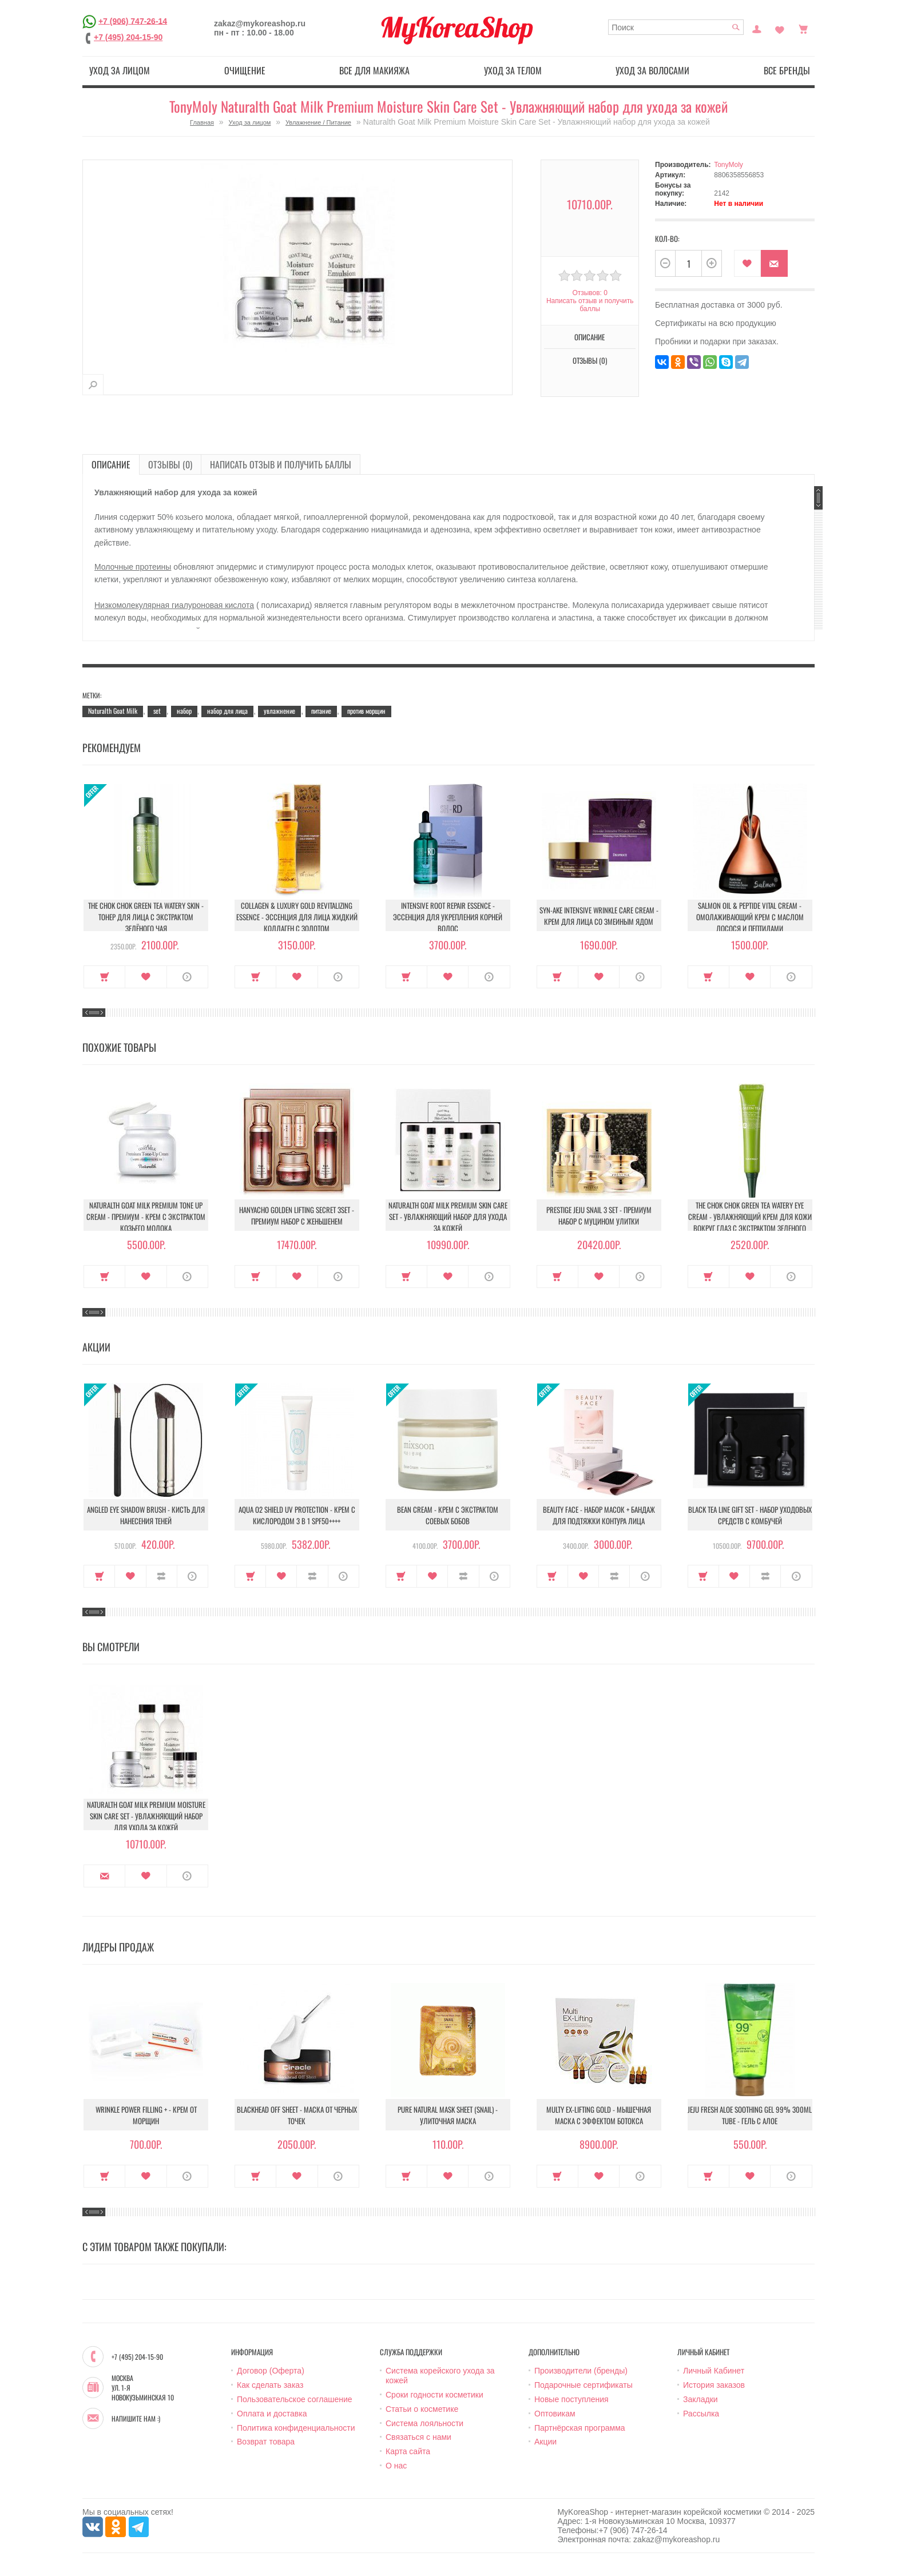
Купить (104, 976)
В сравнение (161, 1576)
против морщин (366, 710)
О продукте (187, 976)
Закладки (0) (780, 28)
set (157, 710)
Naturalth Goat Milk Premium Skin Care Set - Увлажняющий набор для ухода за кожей (447, 1216)
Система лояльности (424, 2423)
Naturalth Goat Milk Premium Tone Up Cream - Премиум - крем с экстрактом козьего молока (145, 1216)
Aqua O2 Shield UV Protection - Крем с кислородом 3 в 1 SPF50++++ (297, 1515)
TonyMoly (728, 165)
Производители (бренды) (581, 2370)
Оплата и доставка (272, 2413)
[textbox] (676, 27)
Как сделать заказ (270, 2385)
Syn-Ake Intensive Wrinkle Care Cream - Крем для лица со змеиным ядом (598, 915)
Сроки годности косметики (434, 2394)
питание (321, 710)
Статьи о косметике (422, 2409)
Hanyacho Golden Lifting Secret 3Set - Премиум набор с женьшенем (296, 1215)
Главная (202, 122)
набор (184, 710)
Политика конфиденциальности (296, 2427)
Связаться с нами (418, 2437)
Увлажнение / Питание (318, 122)
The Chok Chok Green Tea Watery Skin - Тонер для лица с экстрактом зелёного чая (146, 917)
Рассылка (701, 2413)
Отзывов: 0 (590, 293)
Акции (545, 2441)
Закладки (700, 2399)
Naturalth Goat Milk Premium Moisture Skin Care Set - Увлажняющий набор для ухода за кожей (146, 1816)
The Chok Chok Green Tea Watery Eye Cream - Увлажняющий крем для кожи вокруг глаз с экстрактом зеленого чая (750, 1222)
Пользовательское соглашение (294, 2399)
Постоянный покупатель (757, 28)
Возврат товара (266, 2441)
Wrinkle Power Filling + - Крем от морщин (146, 2115)
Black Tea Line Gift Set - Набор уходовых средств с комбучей (750, 1515)
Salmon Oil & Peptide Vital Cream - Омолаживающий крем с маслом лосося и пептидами (750, 917)
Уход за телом (513, 70)
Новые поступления (571, 2399)
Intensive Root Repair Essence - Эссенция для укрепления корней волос (447, 917)
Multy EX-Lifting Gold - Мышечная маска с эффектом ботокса (598, 2115)
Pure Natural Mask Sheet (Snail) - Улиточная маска (448, 2115)
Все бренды (787, 70)
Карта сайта (408, 2451)
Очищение (244, 70)
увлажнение (279, 710)
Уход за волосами (652, 70)
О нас (396, 2465)
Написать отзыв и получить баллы (589, 305)
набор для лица (227, 710)
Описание (589, 337)
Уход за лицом (119, 70)
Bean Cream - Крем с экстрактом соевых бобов (447, 1515)
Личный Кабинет (713, 2370)
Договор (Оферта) (270, 2370)
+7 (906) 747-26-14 (132, 20)
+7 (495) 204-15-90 (128, 37)
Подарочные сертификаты (583, 2385)
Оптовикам (554, 2413)
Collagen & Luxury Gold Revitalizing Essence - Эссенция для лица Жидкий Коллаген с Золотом (297, 917)
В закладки (747, 263)
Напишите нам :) (136, 2419)
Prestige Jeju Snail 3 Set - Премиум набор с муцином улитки (599, 1215)
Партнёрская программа (579, 2427)
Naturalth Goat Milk (112, 710)
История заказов (714, 2385)
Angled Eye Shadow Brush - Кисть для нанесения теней (146, 1515)
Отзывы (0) (590, 360)
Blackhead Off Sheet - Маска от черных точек (297, 2115)
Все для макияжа (374, 70)
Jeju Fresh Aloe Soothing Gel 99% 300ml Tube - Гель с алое (750, 2115)
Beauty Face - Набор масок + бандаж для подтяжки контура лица (599, 1515)
